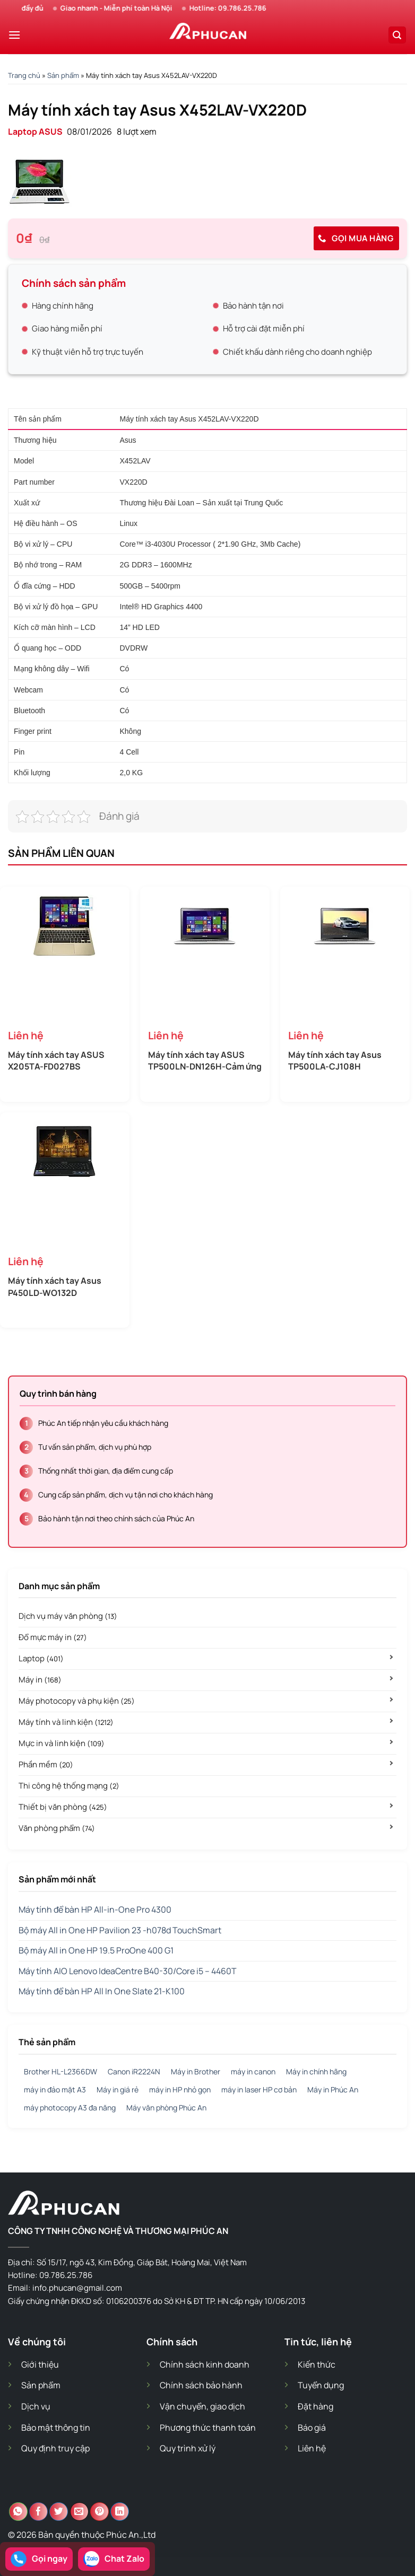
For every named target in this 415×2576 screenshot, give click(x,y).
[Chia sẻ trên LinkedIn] (119, 2511)
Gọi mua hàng (355, 238)
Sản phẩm (63, 75)
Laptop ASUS (35, 131)
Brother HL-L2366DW (60, 2071)
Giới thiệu (40, 2364)
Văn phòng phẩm (57, 1828)
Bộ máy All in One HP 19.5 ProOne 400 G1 (96, 1950)
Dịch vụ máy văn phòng (68, 1616)
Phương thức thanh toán (208, 2427)
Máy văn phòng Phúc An (166, 2107)
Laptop (41, 1658)
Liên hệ (312, 2448)
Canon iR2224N (134, 2071)
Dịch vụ (35, 2406)
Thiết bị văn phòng (63, 1806)
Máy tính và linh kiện (66, 1722)
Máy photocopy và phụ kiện (77, 1700)
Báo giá (312, 2427)
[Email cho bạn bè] (79, 2511)
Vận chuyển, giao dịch (202, 2406)
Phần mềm (46, 1764)
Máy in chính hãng (316, 2071)
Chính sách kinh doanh (204, 2364)
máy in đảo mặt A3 (55, 2089)
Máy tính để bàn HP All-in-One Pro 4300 (95, 1909)
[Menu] (14, 35)
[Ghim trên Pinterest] (99, 2511)
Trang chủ (24, 75)
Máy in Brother (195, 2071)
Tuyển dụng (321, 2385)
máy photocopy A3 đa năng (70, 2107)
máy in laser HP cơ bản (259, 2089)
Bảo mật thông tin (55, 2427)
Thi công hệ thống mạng (69, 1785)
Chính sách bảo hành (201, 2385)
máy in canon (253, 2071)
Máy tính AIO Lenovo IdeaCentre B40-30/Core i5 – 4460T (128, 1971)
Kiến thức (316, 2364)
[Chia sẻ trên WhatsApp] (18, 2511)
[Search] (397, 35)
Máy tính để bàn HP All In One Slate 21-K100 (102, 1991)
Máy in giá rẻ (118, 2089)
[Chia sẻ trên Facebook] (38, 2511)
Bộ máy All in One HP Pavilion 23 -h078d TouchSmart (120, 1930)
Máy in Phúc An (332, 2089)
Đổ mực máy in (53, 1637)
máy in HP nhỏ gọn (180, 2089)
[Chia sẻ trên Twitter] (58, 2511)
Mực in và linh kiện (62, 1743)
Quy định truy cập (55, 2448)
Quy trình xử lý (187, 2448)
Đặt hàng (315, 2406)
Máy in (40, 1679)
